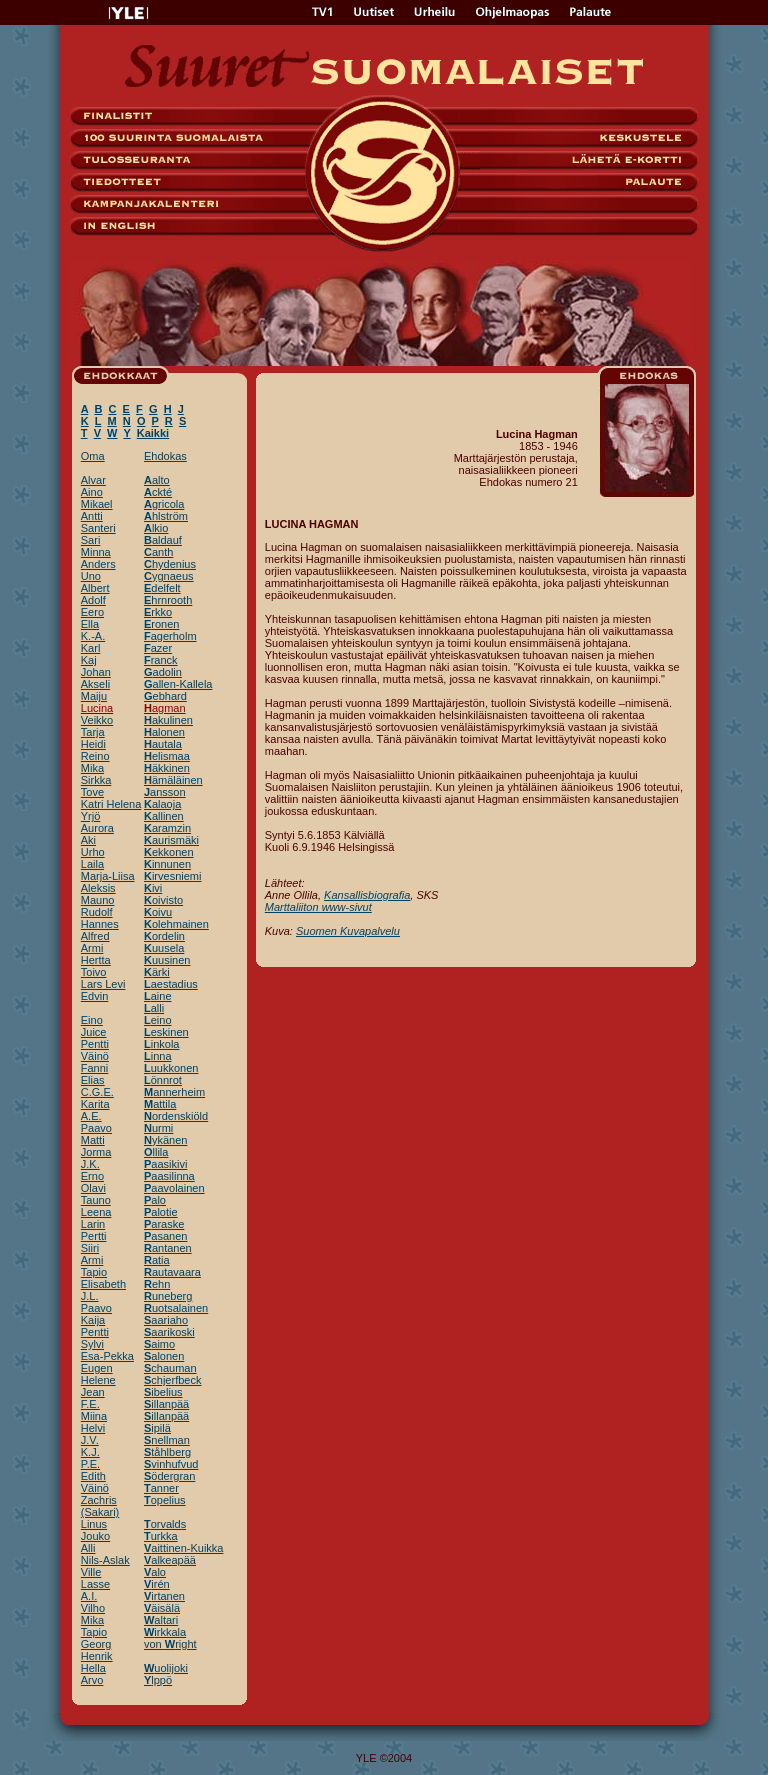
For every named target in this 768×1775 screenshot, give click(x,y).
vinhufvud (171, 1464)
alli (154, 1008)
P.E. (90, 1464)
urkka (161, 1536)
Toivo (94, 972)
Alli (88, 1548)
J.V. (90, 1440)
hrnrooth (168, 600)
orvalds (165, 1524)
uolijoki (166, 1668)
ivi (153, 888)
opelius (165, 1500)
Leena (96, 1212)
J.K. (90, 1164)
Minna (96, 552)
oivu (158, 912)
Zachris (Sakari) (100, 1506)
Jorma (96, 1152)
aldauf (163, 540)
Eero (92, 612)
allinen (164, 816)
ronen (161, 624)
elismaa (167, 756)
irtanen (164, 1596)
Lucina (97, 708)
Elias (93, 1080)
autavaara (172, 1272)
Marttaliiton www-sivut (318, 907)
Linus (94, 1524)
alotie (161, 1212)
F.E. (90, 1404)
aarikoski (169, 1332)
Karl (91, 648)
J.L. (90, 1296)
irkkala (165, 1632)
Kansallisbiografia (367, 895)
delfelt (162, 588)
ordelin (164, 936)
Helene (98, 1380)
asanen (165, 1236)
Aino (92, 492)
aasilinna (169, 1176)
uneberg (168, 1296)
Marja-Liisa (108, 876)
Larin (93, 1224)
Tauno (96, 1200)
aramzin (167, 828)
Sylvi (92, 1344)
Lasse (95, 1584)
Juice (94, 1032)
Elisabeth (103, 1284)
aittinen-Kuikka (184, 1548)
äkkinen (167, 768)
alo (155, 1200)
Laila (92, 864)
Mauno (98, 900)
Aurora (97, 828)
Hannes (100, 924)
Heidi (93, 744)
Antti (92, 516)
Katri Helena (111, 804)
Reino (95, 756)
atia (157, 1260)
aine (158, 996)
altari (161, 1620)
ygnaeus (169, 576)
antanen (168, 1248)
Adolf (93, 600)
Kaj (89, 660)
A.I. (89, 1596)
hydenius (170, 564)
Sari (91, 540)
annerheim (174, 1092)
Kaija (93, 1320)
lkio (156, 528)
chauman (170, 1368)
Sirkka (96, 780)
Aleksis (98, 888)
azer (158, 648)
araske (164, 1224)
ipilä (157, 1428)
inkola (161, 1044)
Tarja (93, 732)
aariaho (166, 1320)
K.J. (90, 1452)
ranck (161, 660)
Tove (92, 792)
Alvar (93, 480)
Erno (92, 1176)
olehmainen (176, 924)
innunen (167, 864)
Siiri (90, 1248)
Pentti (95, 1044)
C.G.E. (97, 1092)
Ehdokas (165, 456)
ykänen (165, 1140)
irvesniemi (172, 876)
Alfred (95, 936)
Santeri (98, 528)
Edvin (95, 996)
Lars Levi (103, 984)
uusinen (167, 960)
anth (158, 552)
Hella (93, 1668)
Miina (94, 1416)
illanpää (166, 1404)
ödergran (169, 1476)
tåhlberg (167, 1452)
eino (158, 1020)
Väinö (95, 1056)
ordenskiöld (176, 1116)
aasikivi (165, 1164)
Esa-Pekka (107, 1356)
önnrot (163, 1080)
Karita (95, 1104)
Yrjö (91, 816)
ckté (158, 492)
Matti (93, 1140)
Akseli (95, 684)
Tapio (94, 1272)
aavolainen (174, 1188)
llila (156, 1152)
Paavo (96, 1128)
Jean (93, 1392)
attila (160, 1104)
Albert (95, 588)
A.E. (91, 1116)
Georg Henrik (97, 1650)
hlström (166, 516)
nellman (167, 1440)
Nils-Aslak (105, 1560)
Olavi (93, 1188)
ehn (157, 1284)
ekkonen (169, 852)
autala (163, 744)
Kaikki (153, 433)
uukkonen (171, 1068)
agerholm (170, 636)
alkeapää (170, 1560)
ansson (165, 792)
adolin (163, 672)
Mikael (97, 504)
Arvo (92, 1680)
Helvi (93, 1428)
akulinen (168, 720)
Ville (91, 1572)
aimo (159, 1344)
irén (157, 1584)
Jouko (95, 1536)
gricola (164, 504)
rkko (158, 612)
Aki (88, 840)
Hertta (96, 960)
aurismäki (171, 840)
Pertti (94, 1236)
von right (170, 1644)
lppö (158, 1680)
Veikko (97, 720)
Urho (93, 852)
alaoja (162, 804)
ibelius (163, 1392)
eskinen (166, 1032)
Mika (92, 768)
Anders (98, 564)
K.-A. (93, 636)
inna (158, 1056)
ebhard (165, 696)
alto (157, 480)
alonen (164, 732)
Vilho (93, 1608)
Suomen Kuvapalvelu (348, 931)
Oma (93, 456)
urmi (158, 1128)
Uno (91, 576)
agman (165, 708)
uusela (164, 948)
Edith (93, 1476)
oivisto (163, 900)
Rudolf (97, 912)
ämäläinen (173, 780)
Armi (92, 948)
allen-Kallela (178, 684)
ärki (157, 972)
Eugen (97, 1368)
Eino (92, 1020)
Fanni (95, 1068)
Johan (96, 672)
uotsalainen (176, 1308)
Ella (90, 624)
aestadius (171, 984)
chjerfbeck (172, 1380)
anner (161, 1488)
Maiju (94, 696)
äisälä (162, 1608)
